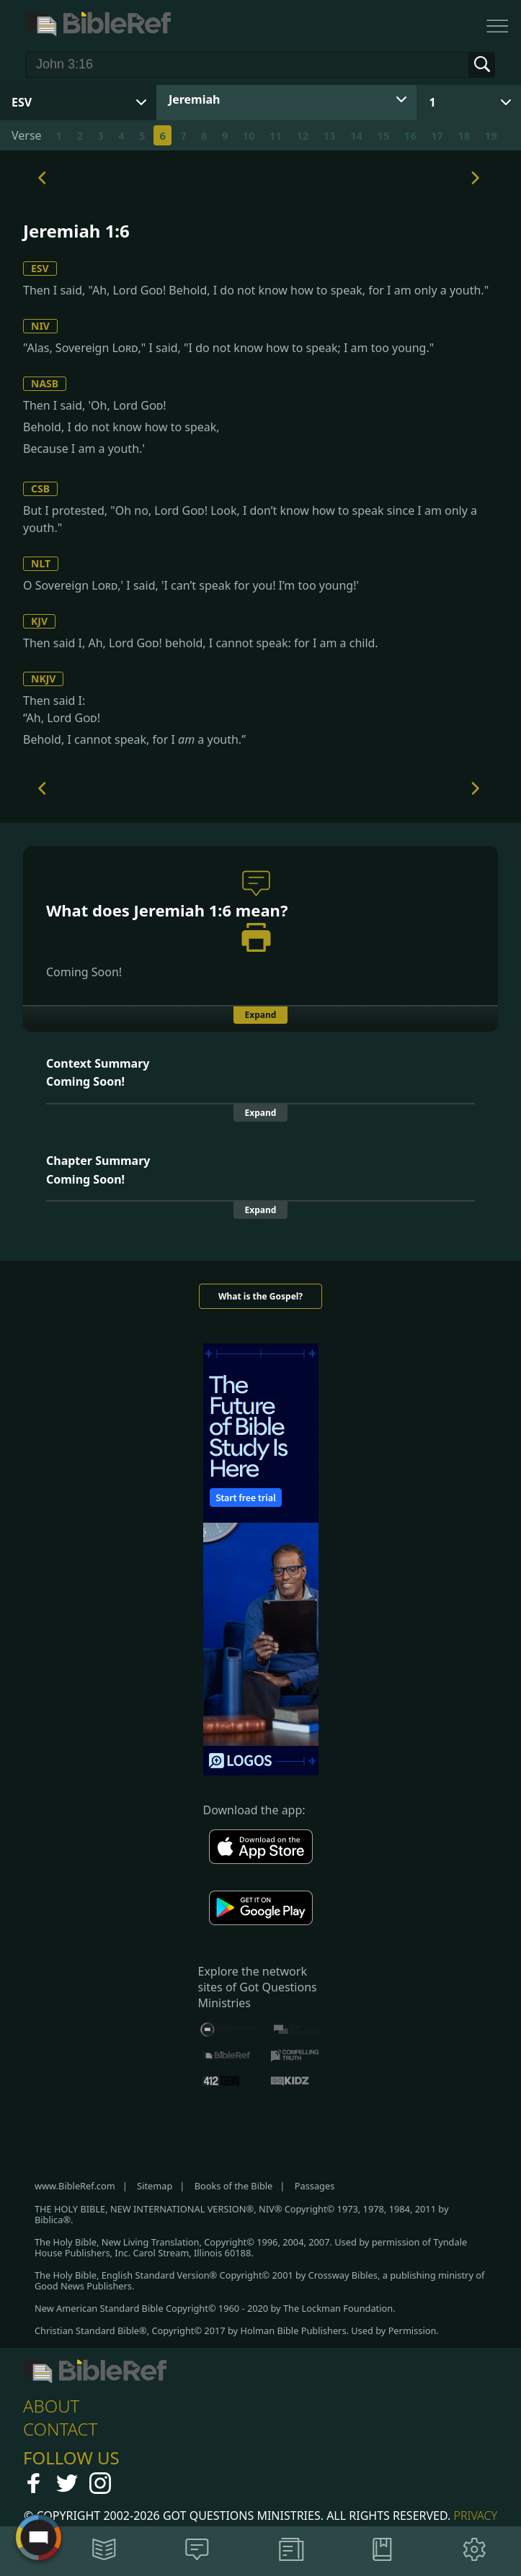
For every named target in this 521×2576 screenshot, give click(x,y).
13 (330, 135)
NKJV (43, 678)
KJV (39, 621)
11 (276, 135)
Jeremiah (195, 99)
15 (383, 135)
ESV (40, 268)
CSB (40, 488)
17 (437, 135)
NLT (40, 563)
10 (249, 135)
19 (491, 135)
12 (302, 135)
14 (356, 135)
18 (464, 135)
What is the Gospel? (260, 1296)
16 (410, 135)
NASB (44, 383)
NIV (40, 326)
